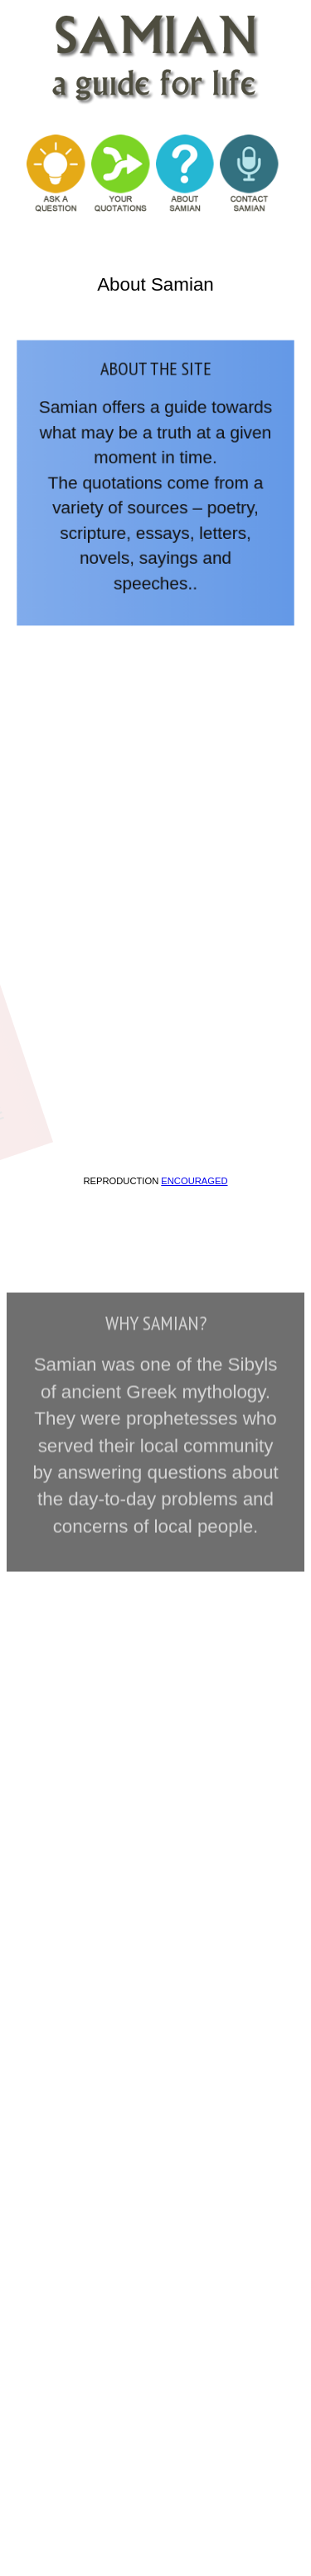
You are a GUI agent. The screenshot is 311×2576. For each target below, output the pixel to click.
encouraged (194, 1181)
